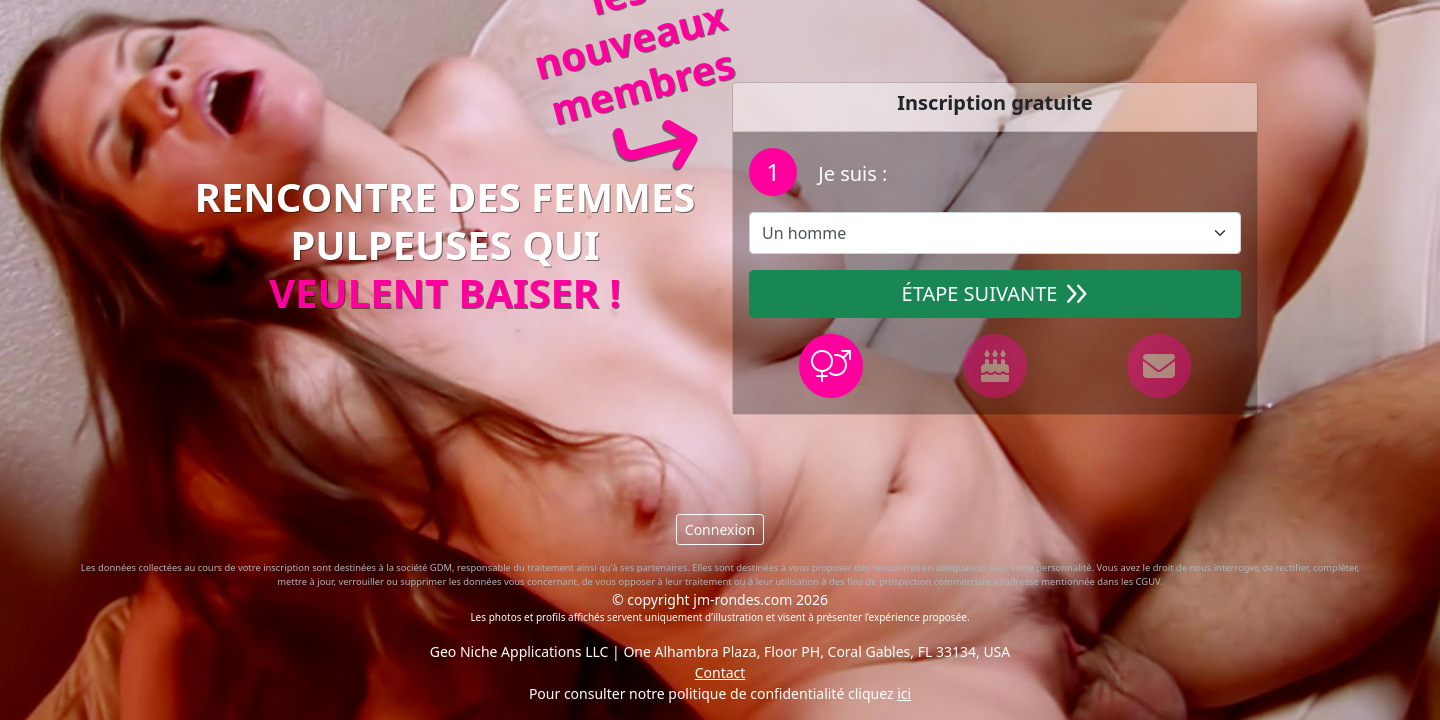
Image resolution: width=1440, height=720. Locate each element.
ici (904, 693)
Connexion (720, 529)
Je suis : (850, 173)
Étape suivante (995, 293)
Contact (720, 672)
